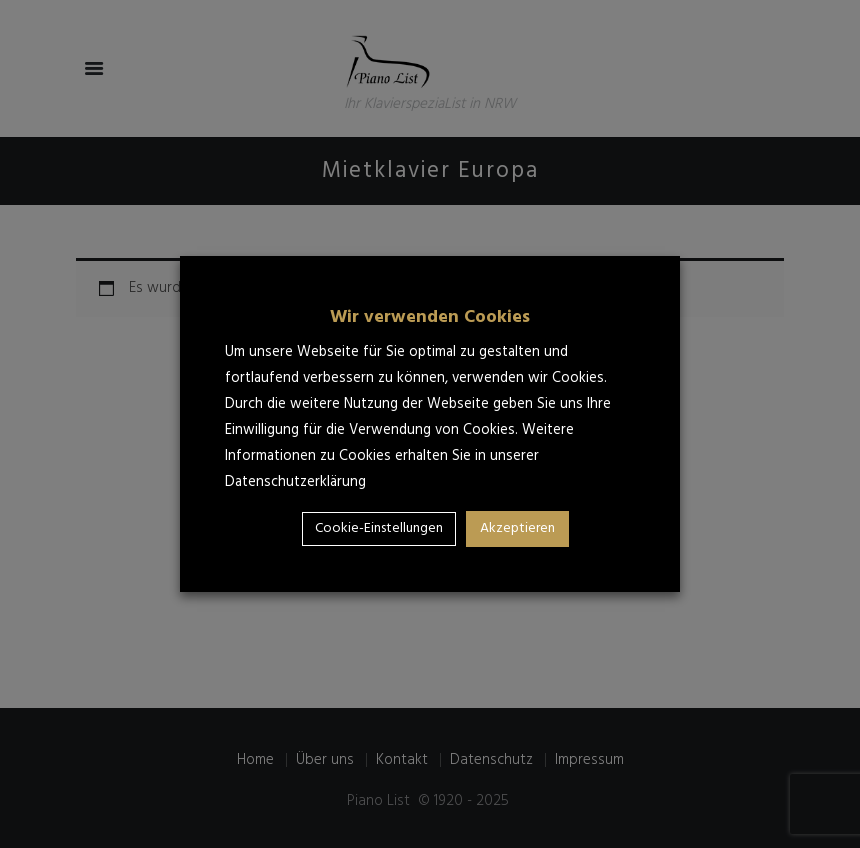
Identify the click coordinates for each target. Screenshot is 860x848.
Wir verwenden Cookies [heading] (430, 317)
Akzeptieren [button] (517, 528)
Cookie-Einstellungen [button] (379, 528)
